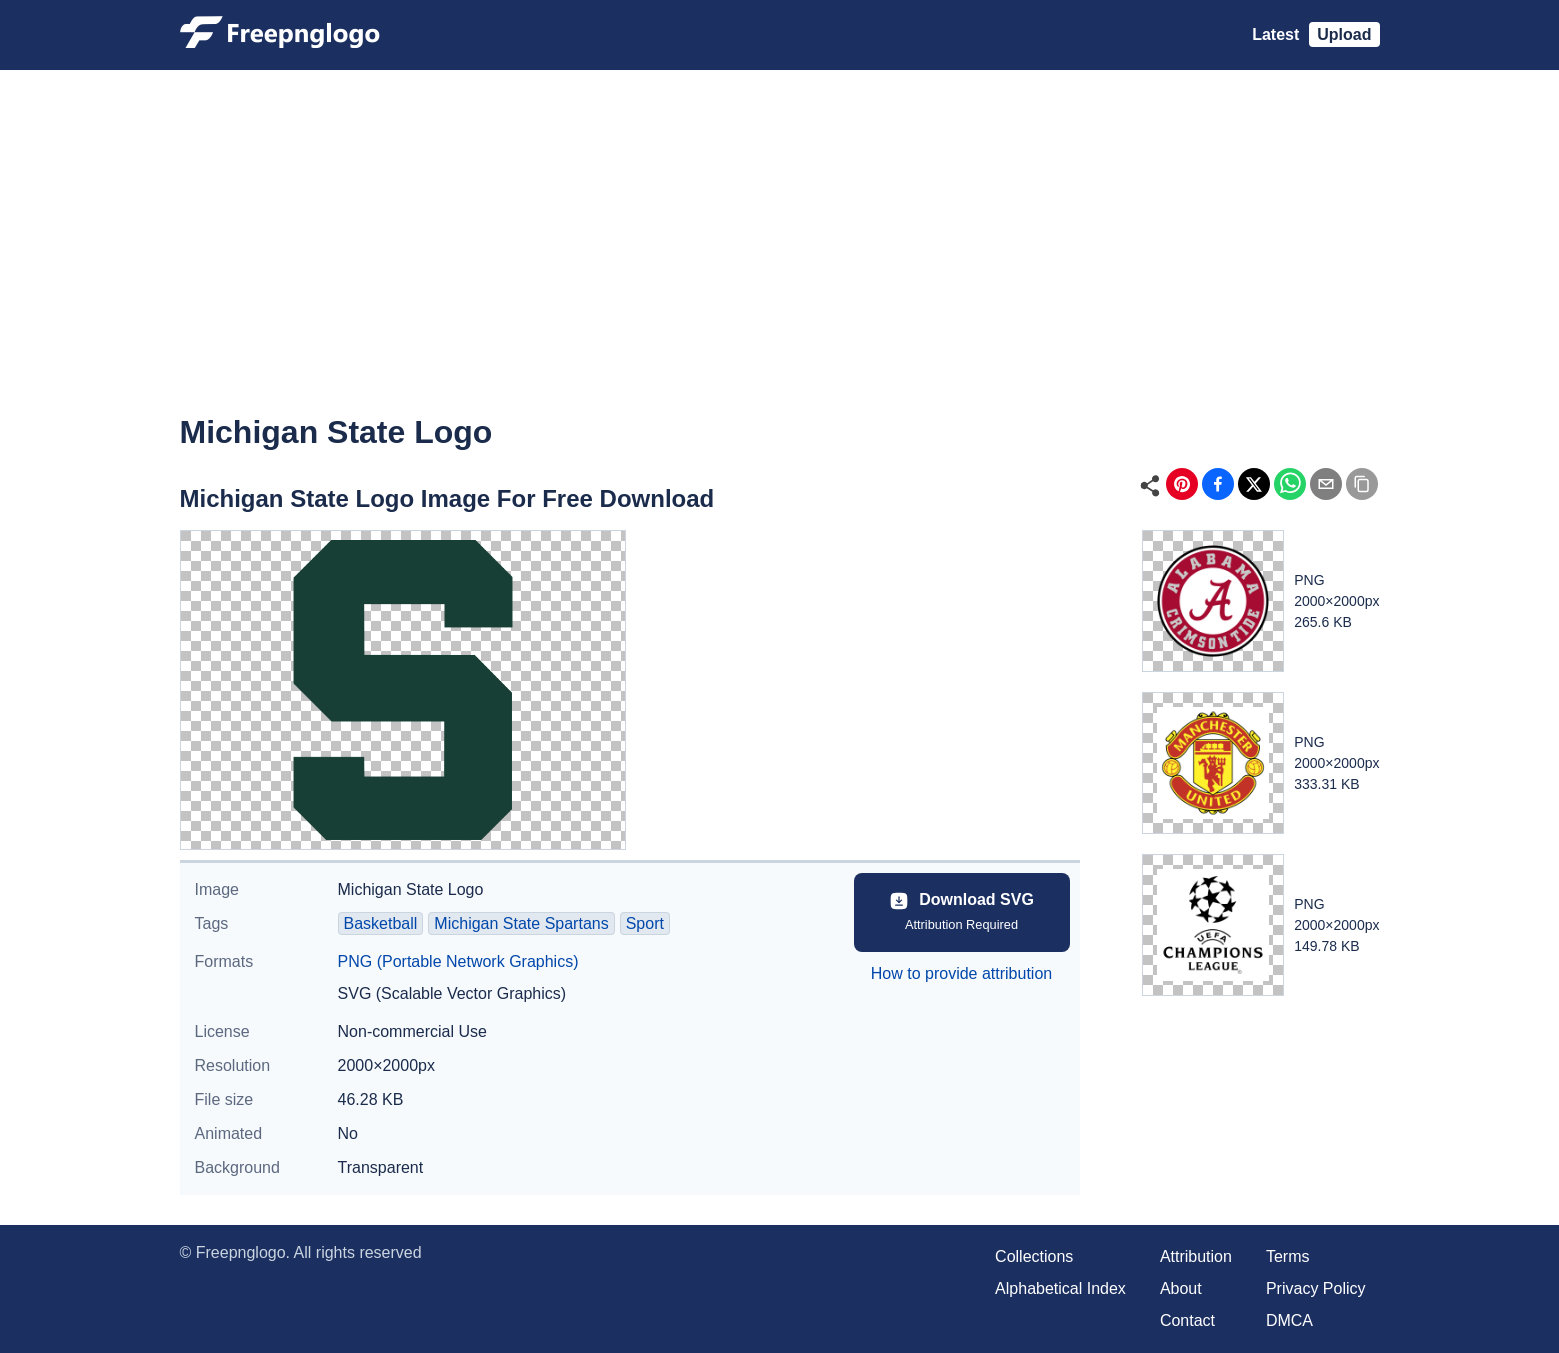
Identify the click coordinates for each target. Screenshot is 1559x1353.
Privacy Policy (1316, 1288)
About (1181, 1288)
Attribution (1196, 1256)
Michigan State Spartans (521, 923)
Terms (1288, 1256)
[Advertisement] (780, 256)
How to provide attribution (961, 973)
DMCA (1289, 1320)
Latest (1275, 34)
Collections (1034, 1256)
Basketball (381, 923)
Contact (1187, 1320)
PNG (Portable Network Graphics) (458, 961)
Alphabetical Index (1060, 1288)
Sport (645, 923)
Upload (1344, 34)
